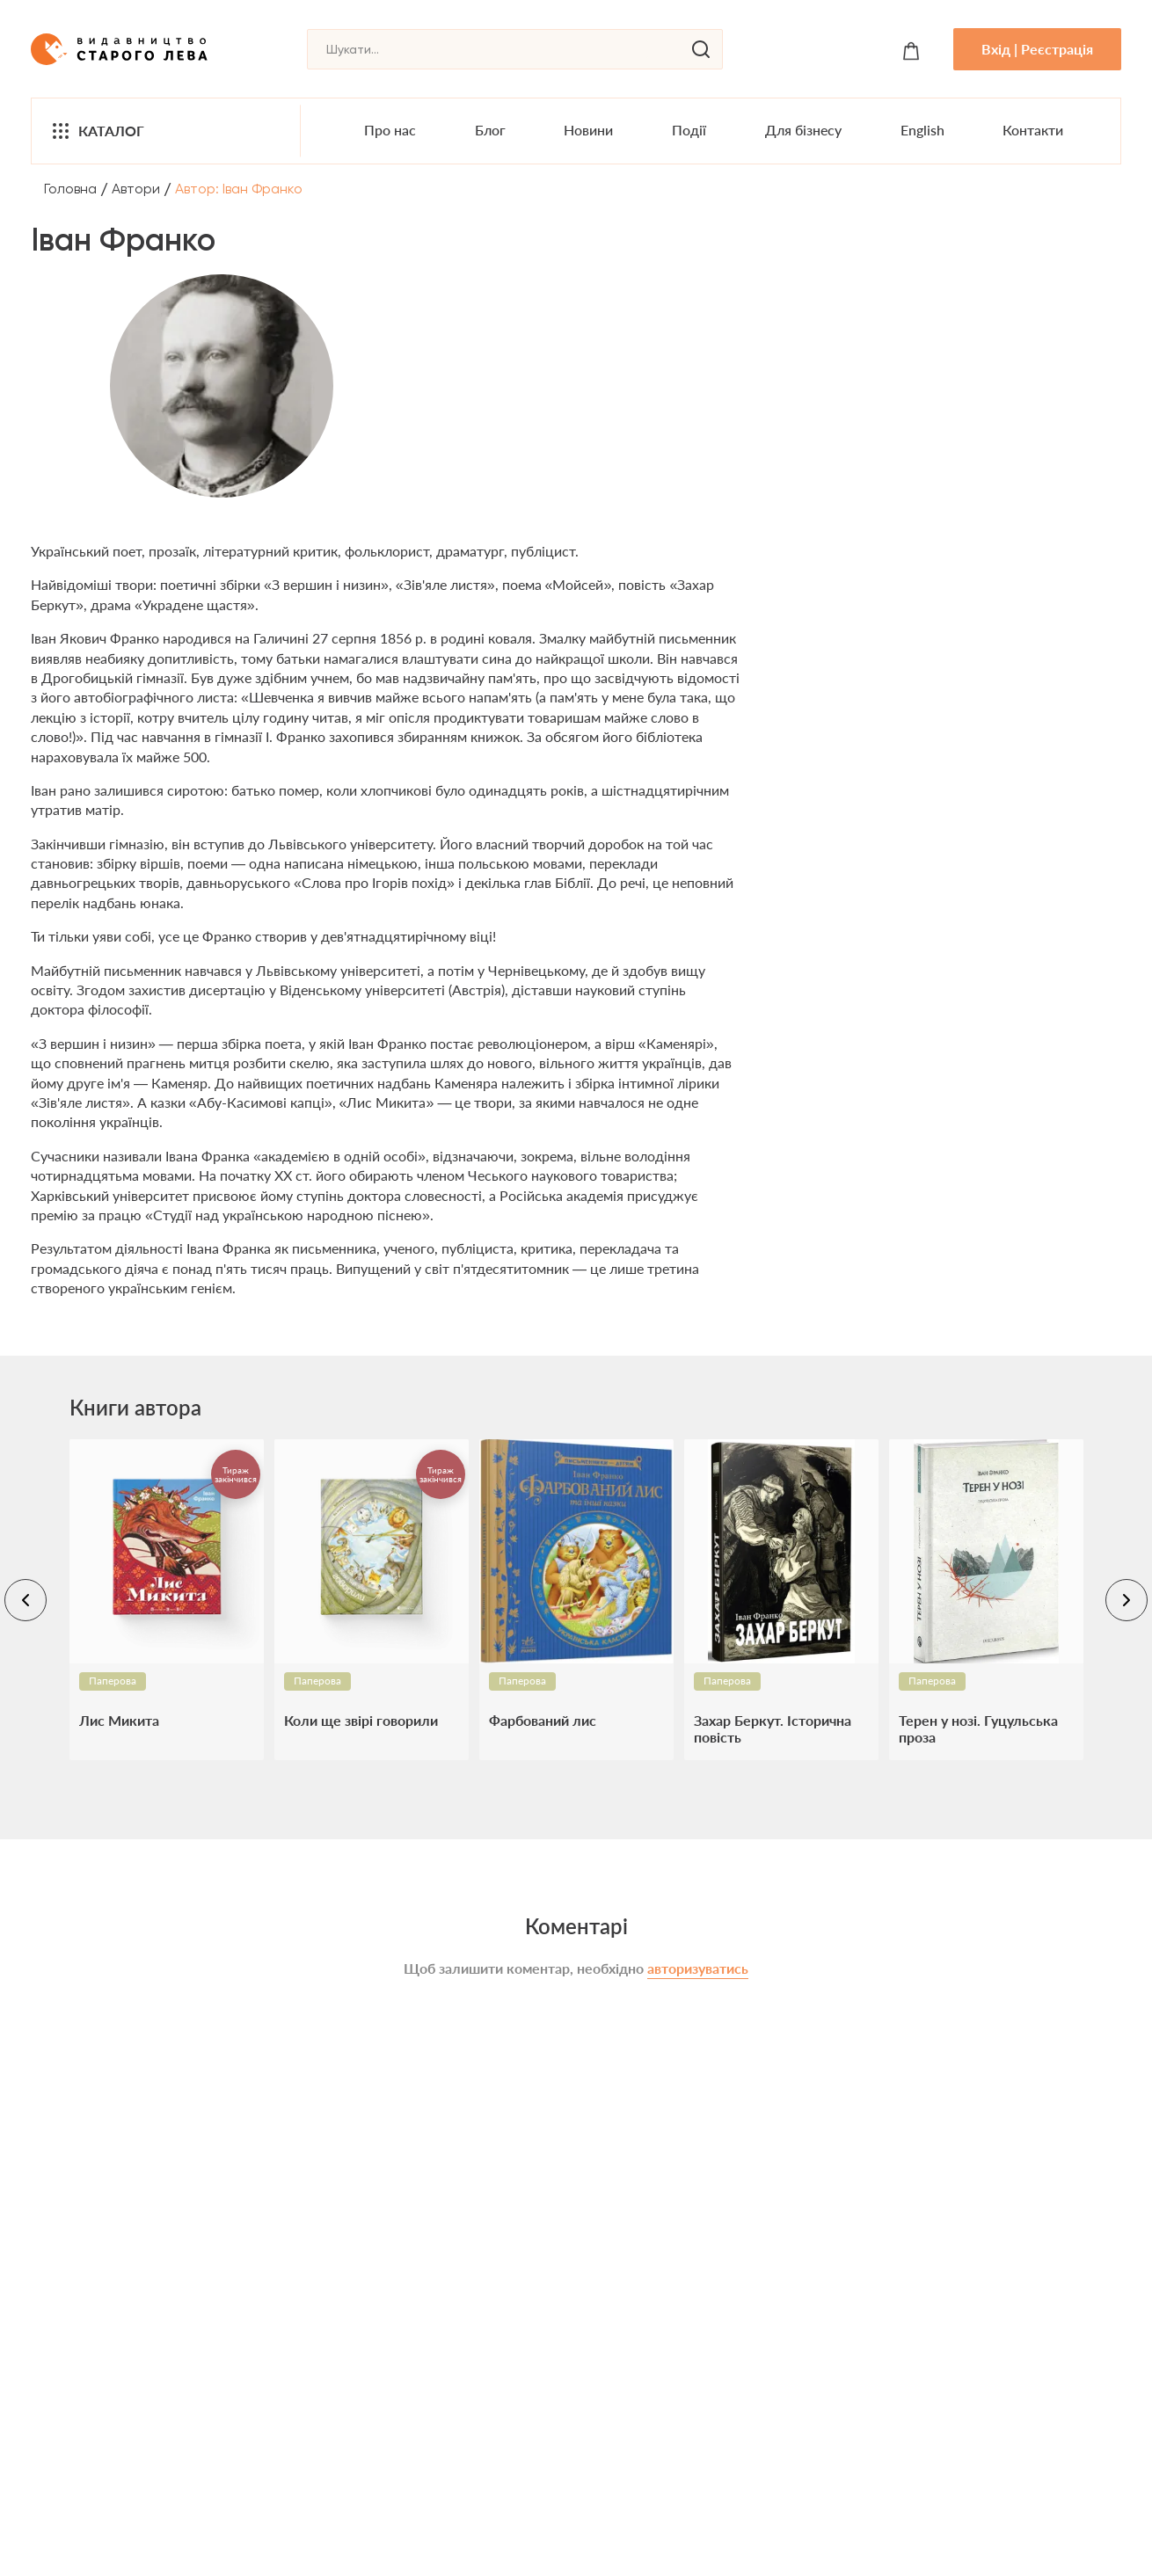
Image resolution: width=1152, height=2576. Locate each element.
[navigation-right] (1126, 1600)
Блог (490, 129)
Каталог (97, 131)
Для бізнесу (803, 129)
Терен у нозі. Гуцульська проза (978, 1728)
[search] (700, 49)
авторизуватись (697, 1968)
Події (689, 129)
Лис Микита (119, 1720)
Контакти (1033, 129)
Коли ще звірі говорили (361, 1720)
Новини (588, 129)
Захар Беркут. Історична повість (772, 1728)
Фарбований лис (542, 1720)
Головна (70, 188)
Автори (136, 188)
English (922, 129)
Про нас (390, 129)
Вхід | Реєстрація (1037, 48)
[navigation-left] (25, 1600)
